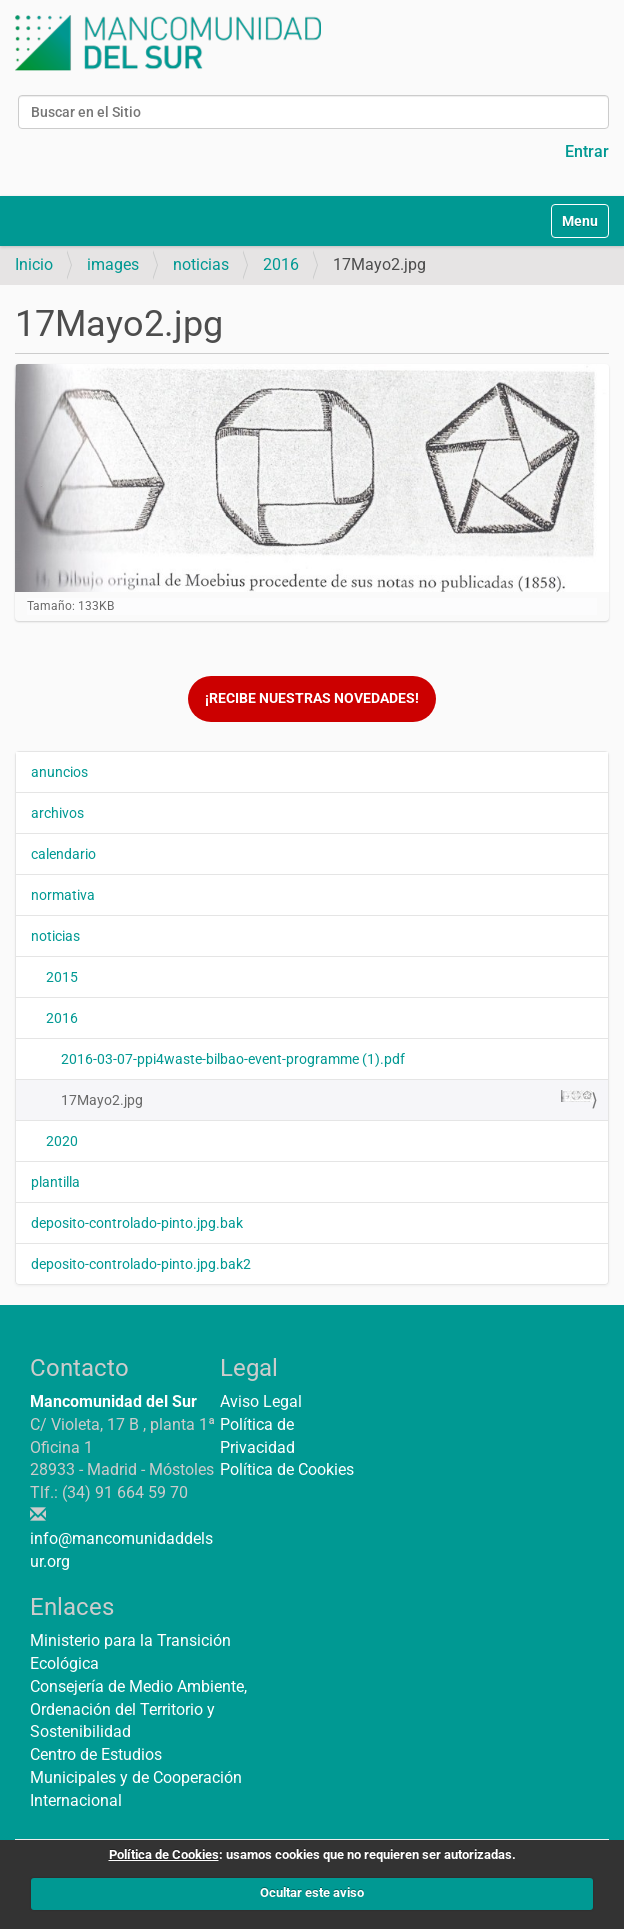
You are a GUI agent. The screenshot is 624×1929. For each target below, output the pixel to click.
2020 (62, 1141)
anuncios (59, 772)
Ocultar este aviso (312, 1892)
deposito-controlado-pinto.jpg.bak (137, 1223)
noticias (201, 264)
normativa (63, 895)
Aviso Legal (261, 1401)
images (113, 264)
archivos (57, 813)
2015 (62, 977)
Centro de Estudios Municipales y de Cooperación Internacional (136, 1777)
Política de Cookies (287, 1469)
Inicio (34, 264)
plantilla (55, 1182)
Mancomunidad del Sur (113, 1401)
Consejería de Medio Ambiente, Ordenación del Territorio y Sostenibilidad (138, 1709)
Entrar (587, 151)
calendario (63, 854)
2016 (281, 264)
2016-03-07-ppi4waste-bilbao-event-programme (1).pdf (233, 1059)
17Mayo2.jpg (327, 1099)
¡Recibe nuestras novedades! (312, 698)
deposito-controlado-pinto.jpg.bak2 (141, 1264)
